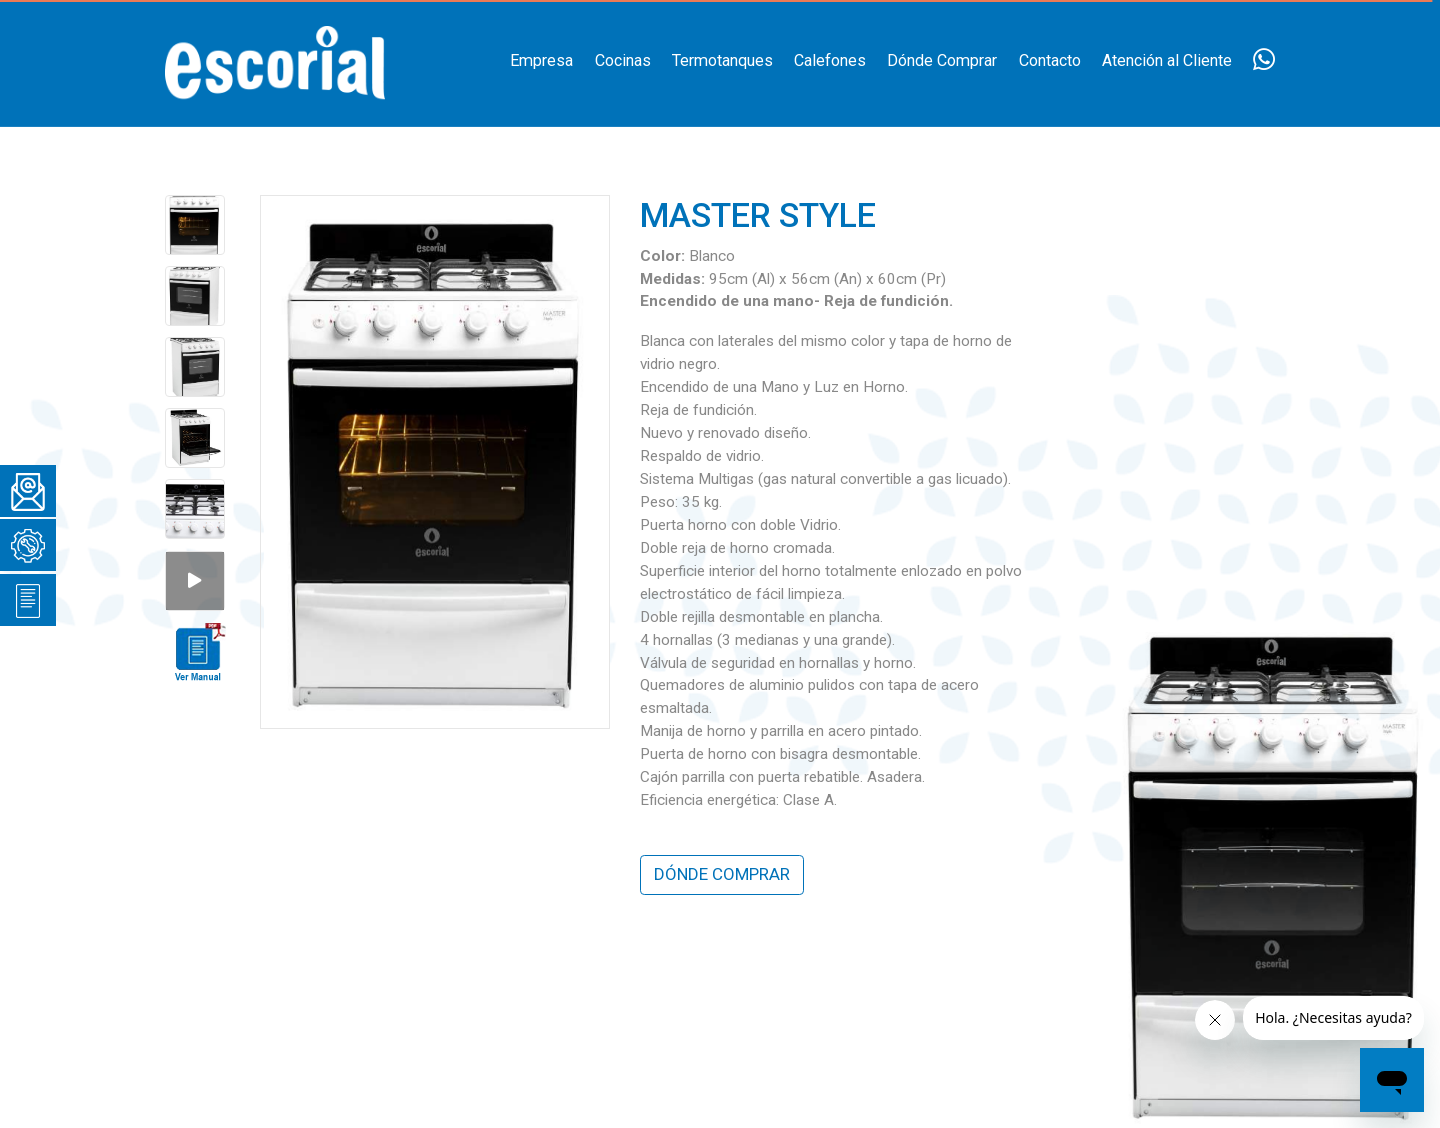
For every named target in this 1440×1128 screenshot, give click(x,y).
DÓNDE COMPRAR (722, 874)
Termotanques (722, 60)
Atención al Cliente (1167, 60)
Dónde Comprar (942, 60)
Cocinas (623, 60)
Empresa (541, 60)
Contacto (1050, 60)
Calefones (830, 60)
